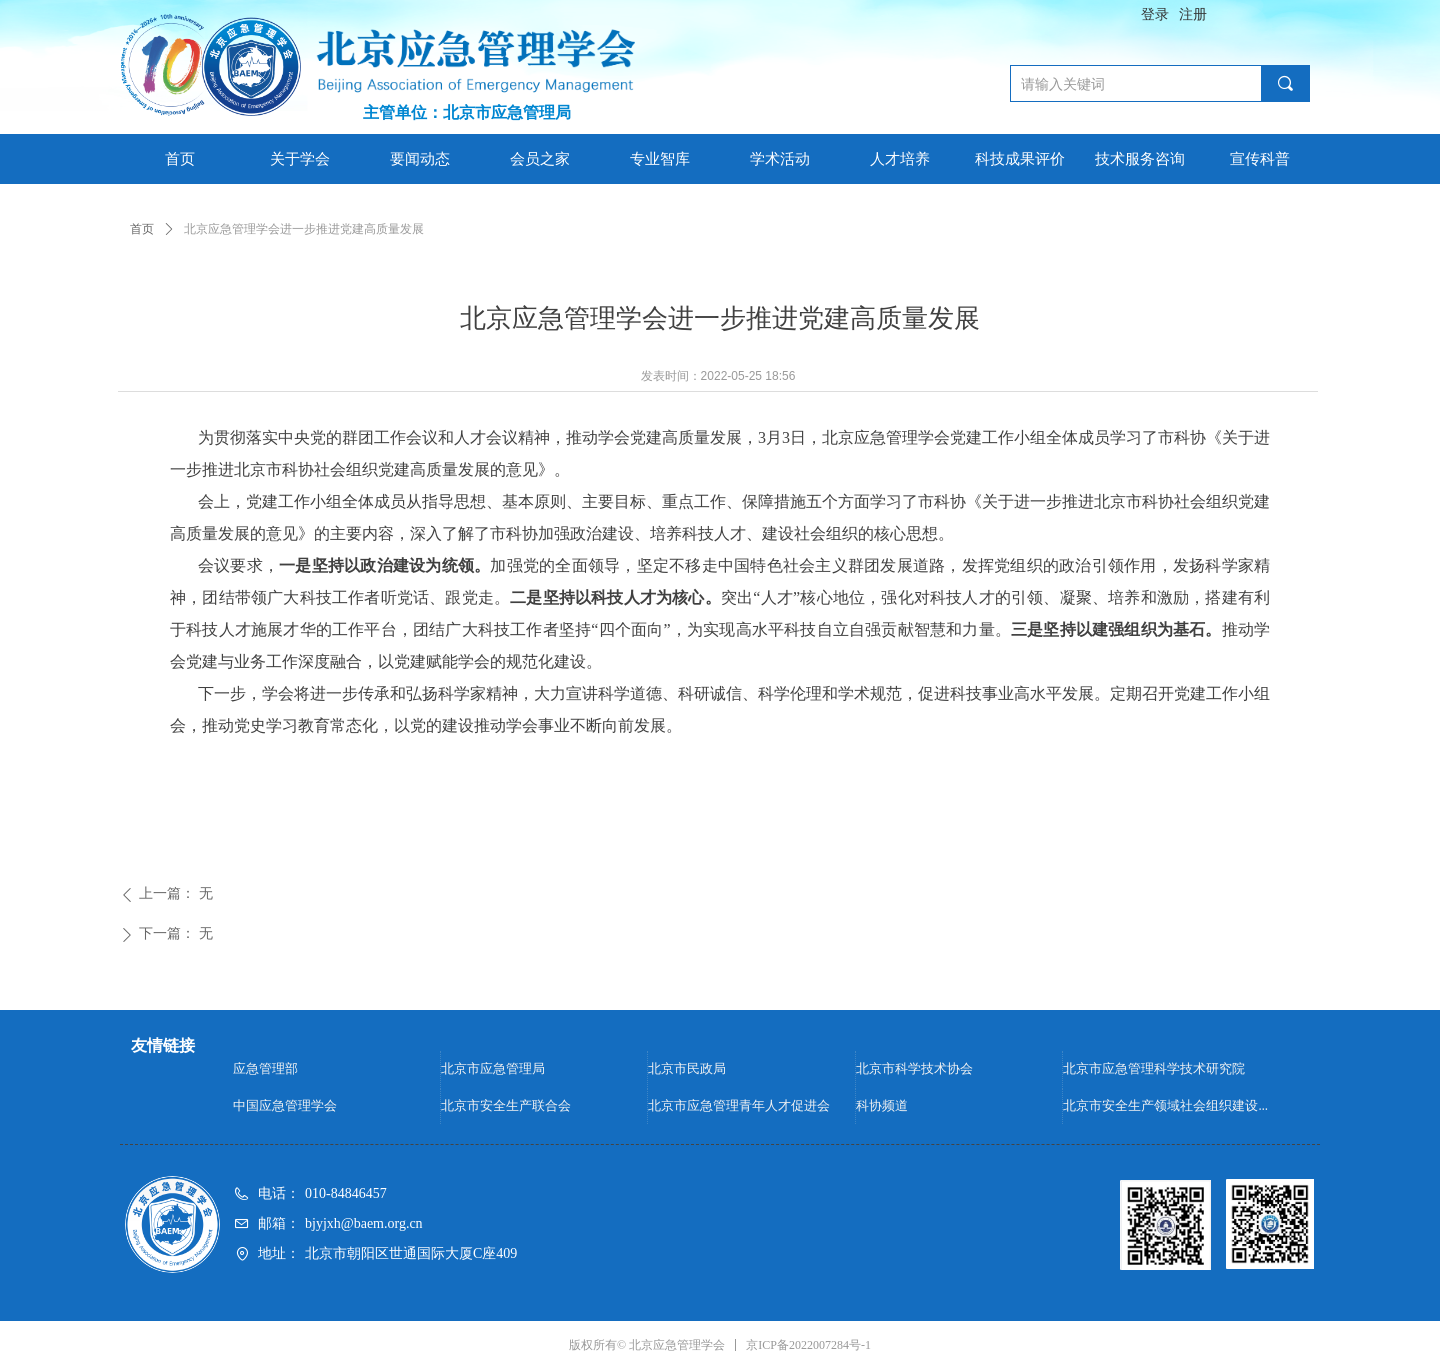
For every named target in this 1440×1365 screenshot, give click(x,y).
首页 (142, 229)
